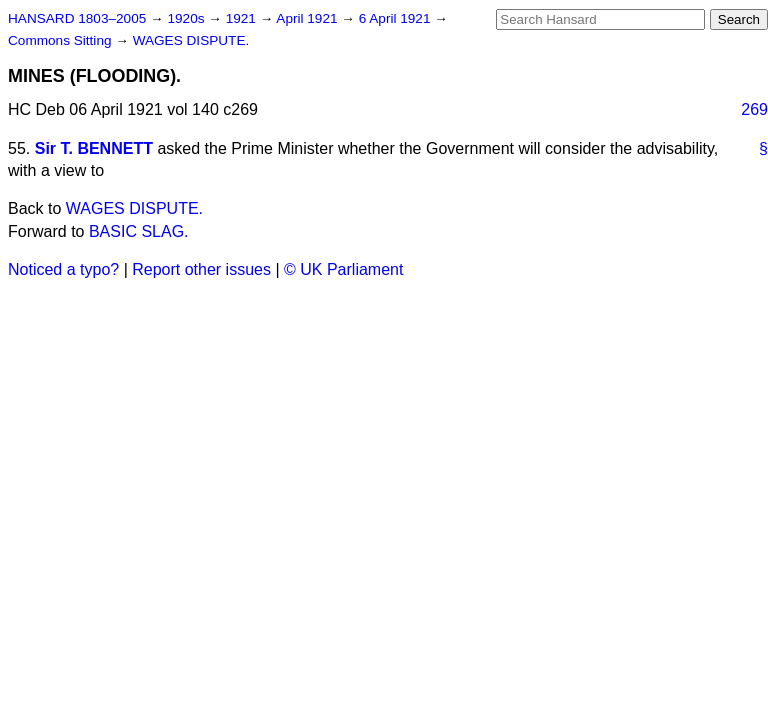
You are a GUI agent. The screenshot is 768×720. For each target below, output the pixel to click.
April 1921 (308, 18)
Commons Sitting (61, 40)
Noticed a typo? (63, 269)
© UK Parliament (343, 269)
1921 (243, 18)
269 (754, 109)
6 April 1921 (397, 18)
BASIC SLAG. (139, 231)
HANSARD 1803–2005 (77, 18)
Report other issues (201, 269)
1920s (187, 18)
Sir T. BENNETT (94, 148)
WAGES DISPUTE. (191, 40)
